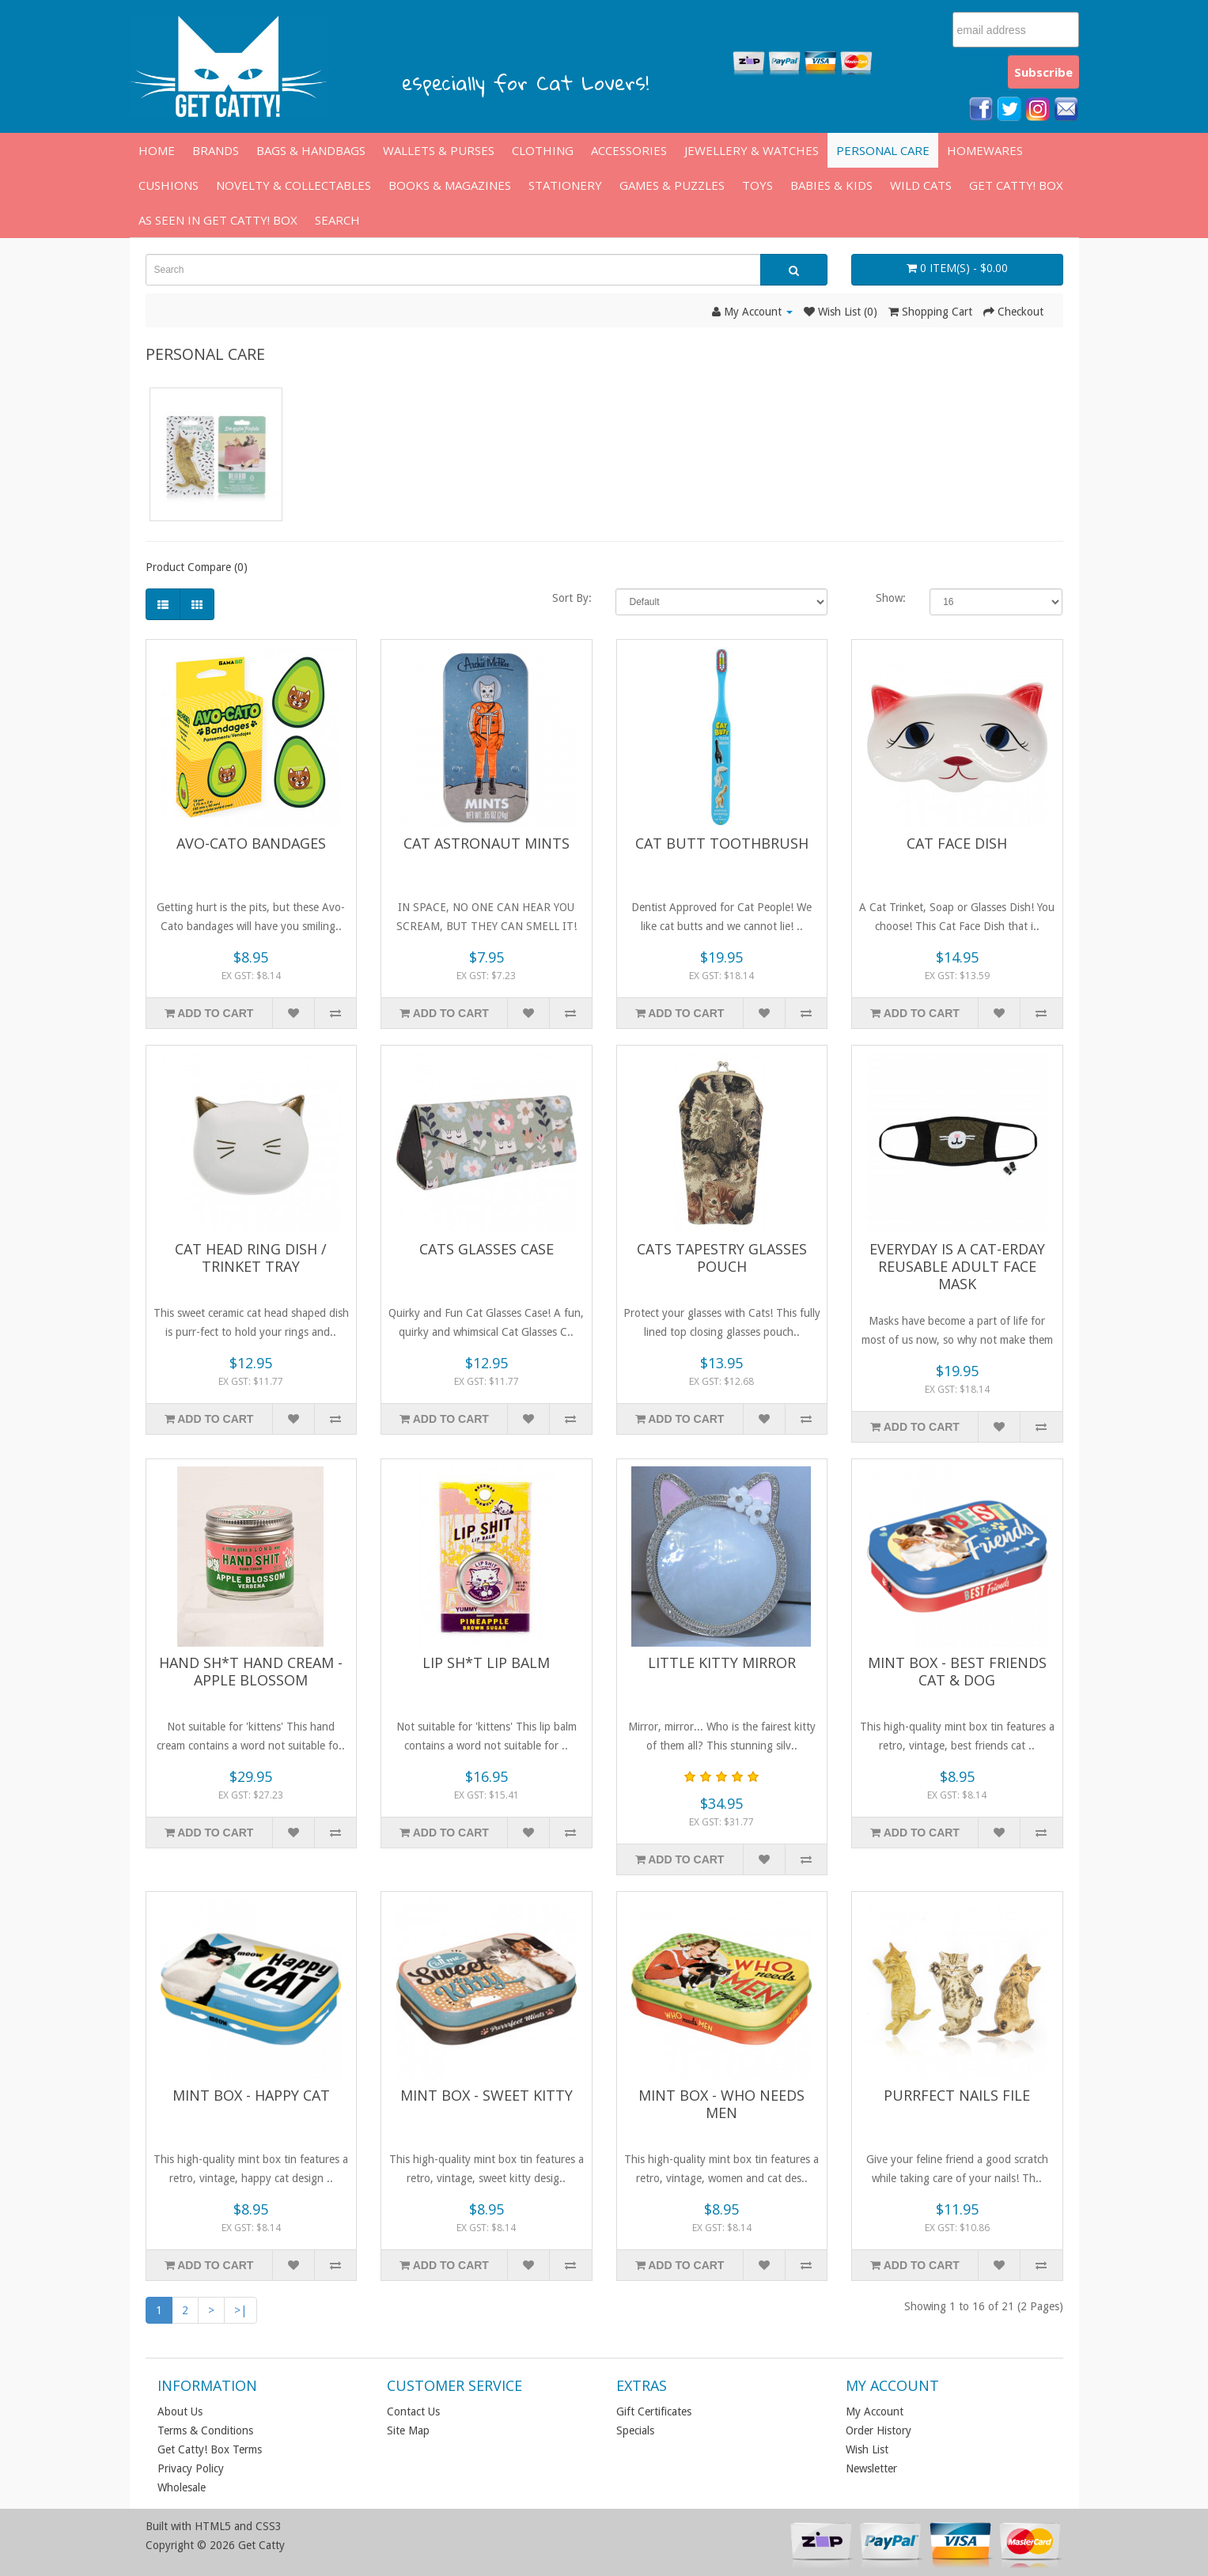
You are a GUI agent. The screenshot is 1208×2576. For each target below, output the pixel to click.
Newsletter (871, 2468)
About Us (180, 2411)
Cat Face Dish (957, 843)
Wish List (867, 2449)
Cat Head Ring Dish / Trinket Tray (251, 1257)
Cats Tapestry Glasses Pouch (722, 1257)
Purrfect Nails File (957, 2095)
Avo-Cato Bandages (251, 843)
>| (240, 2310)
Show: (891, 598)
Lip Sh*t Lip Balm (486, 1662)
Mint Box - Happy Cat (251, 2095)
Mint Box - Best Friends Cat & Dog (957, 1671)
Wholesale (181, 2487)
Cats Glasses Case (486, 1248)
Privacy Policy (190, 2468)
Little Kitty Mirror (722, 1662)
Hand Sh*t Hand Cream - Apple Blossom (251, 1671)
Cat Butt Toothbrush (721, 843)
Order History (878, 2430)
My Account (874, 2411)
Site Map (408, 2430)
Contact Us (413, 2411)
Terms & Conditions (205, 2430)
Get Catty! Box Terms (209, 2449)
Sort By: (572, 598)
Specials (635, 2430)
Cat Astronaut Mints (486, 843)
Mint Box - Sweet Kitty (486, 2095)
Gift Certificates (653, 2411)
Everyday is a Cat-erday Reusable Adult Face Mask (957, 1266)
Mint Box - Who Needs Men (721, 2104)
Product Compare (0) (197, 567)
